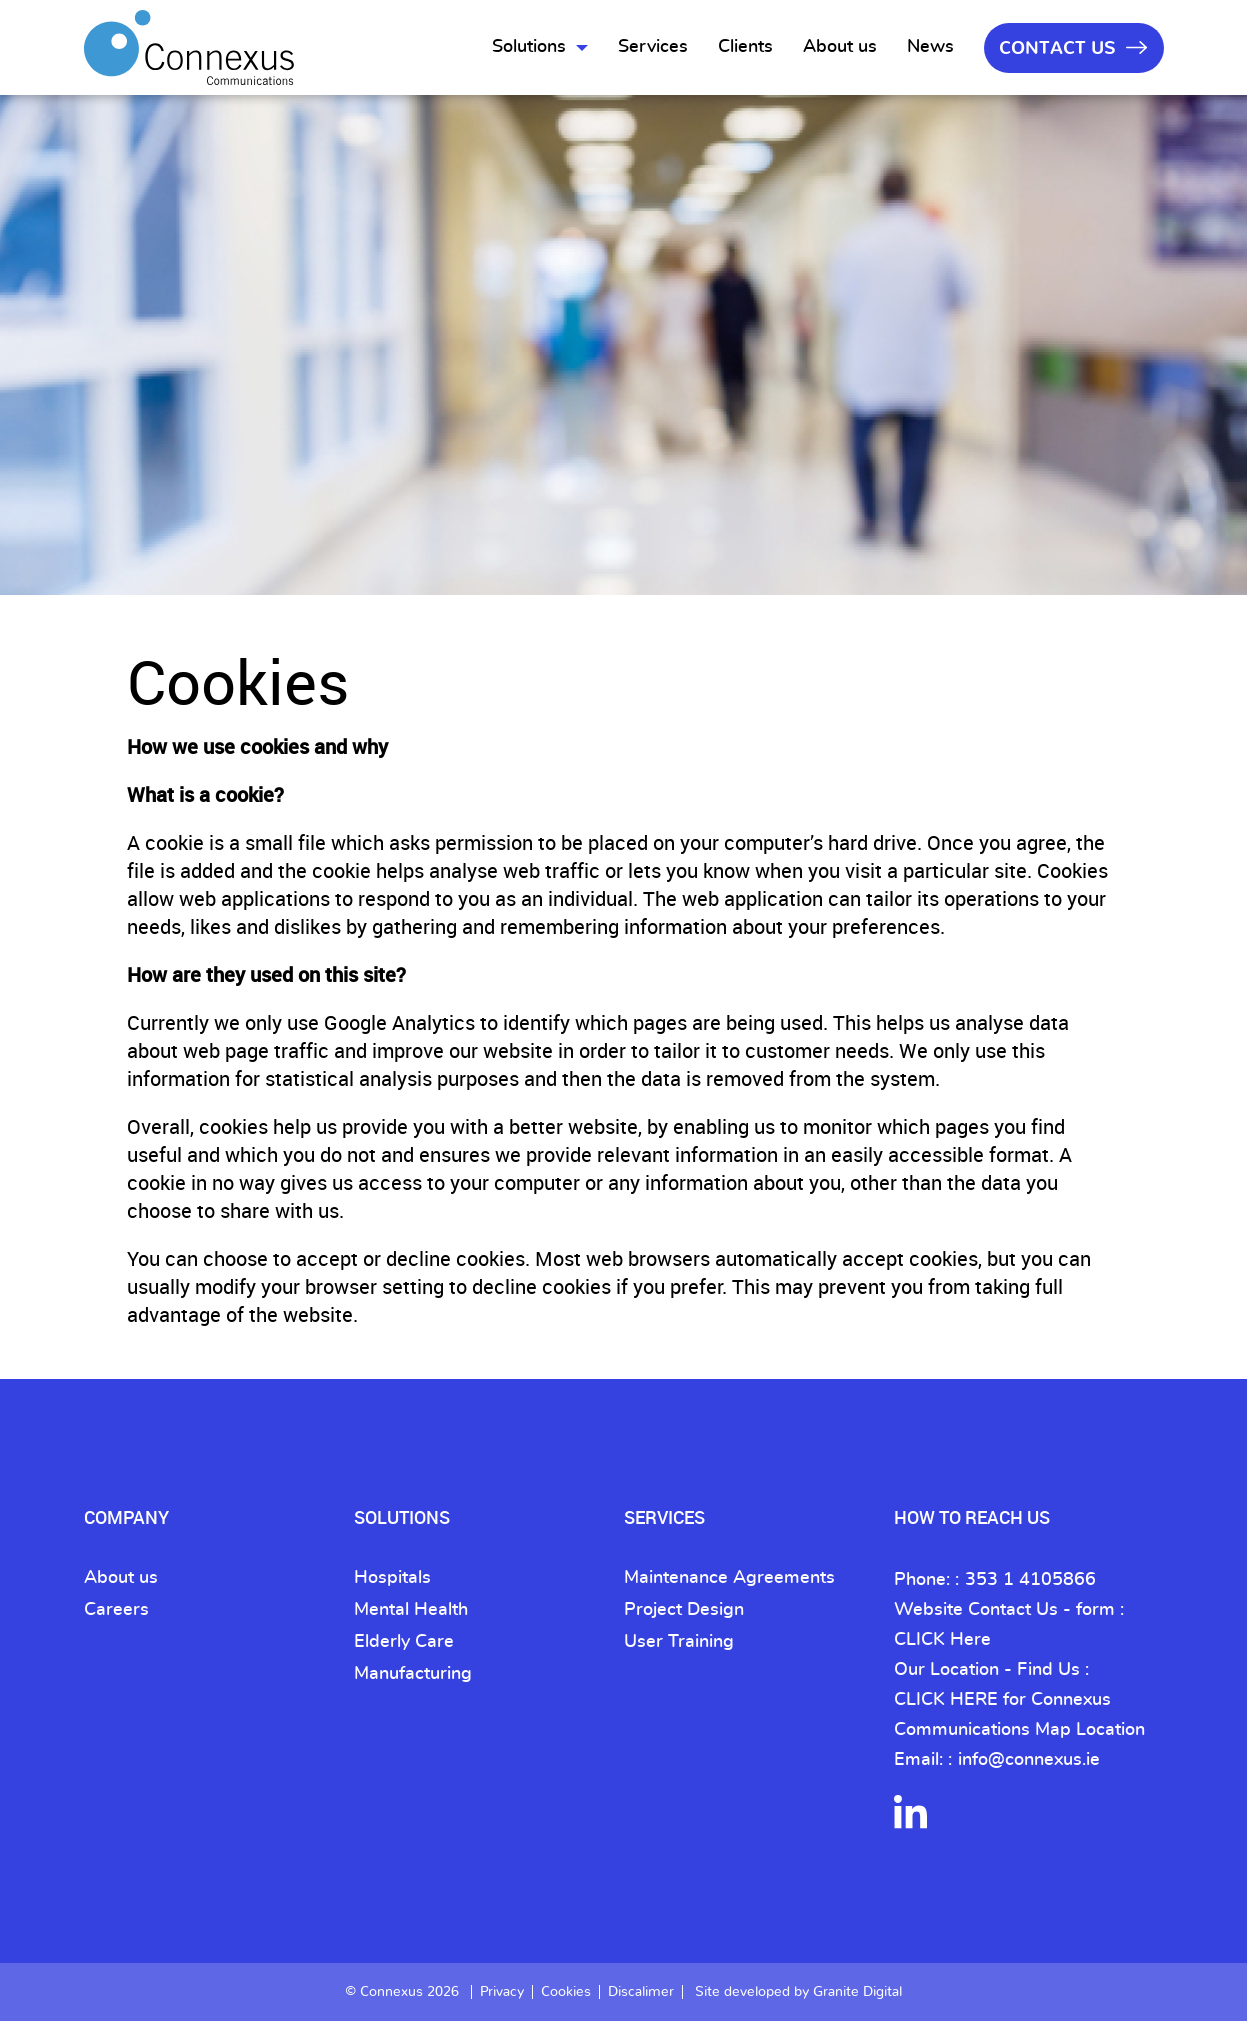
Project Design (684, 1610)
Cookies (566, 1992)
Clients (745, 47)
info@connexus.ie (1029, 1760)
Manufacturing (413, 1674)
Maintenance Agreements (729, 1578)
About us (840, 47)
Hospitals (392, 1578)
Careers (116, 1610)
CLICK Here (942, 1640)
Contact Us (1073, 48)
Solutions (529, 47)
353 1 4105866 (1030, 1580)
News (930, 47)
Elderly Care (404, 1642)
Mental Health (411, 1610)
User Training (679, 1642)
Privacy (502, 1992)
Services (653, 47)
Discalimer (641, 1992)
